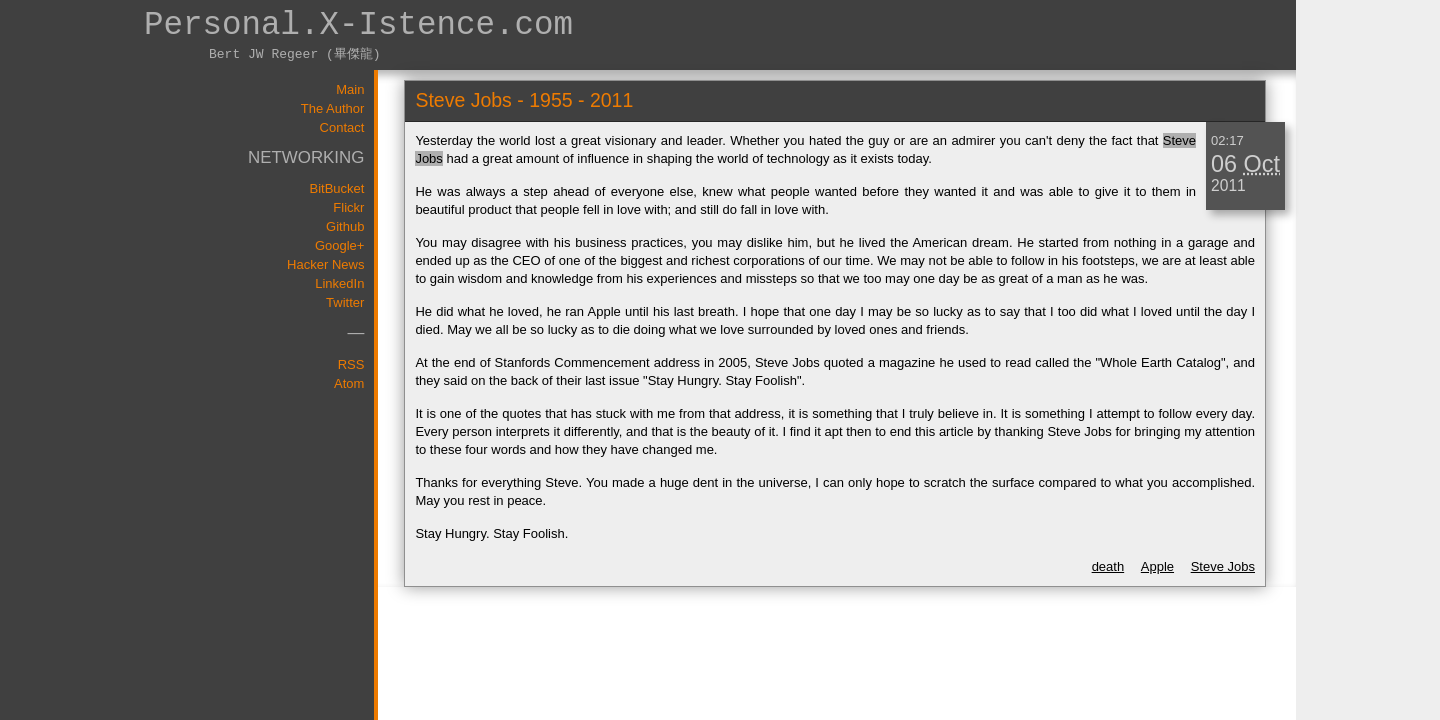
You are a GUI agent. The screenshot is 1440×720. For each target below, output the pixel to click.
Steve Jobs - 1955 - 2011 (524, 100)
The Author (333, 108)
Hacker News (325, 264)
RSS (351, 364)
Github (345, 226)
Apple (1157, 566)
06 (1224, 164)
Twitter (345, 302)
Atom (349, 383)
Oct (1262, 164)
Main (350, 89)
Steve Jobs (1223, 566)
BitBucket (336, 188)
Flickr (348, 207)
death (1108, 566)
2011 (1228, 185)
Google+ (340, 245)
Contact (342, 127)
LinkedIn (339, 283)
